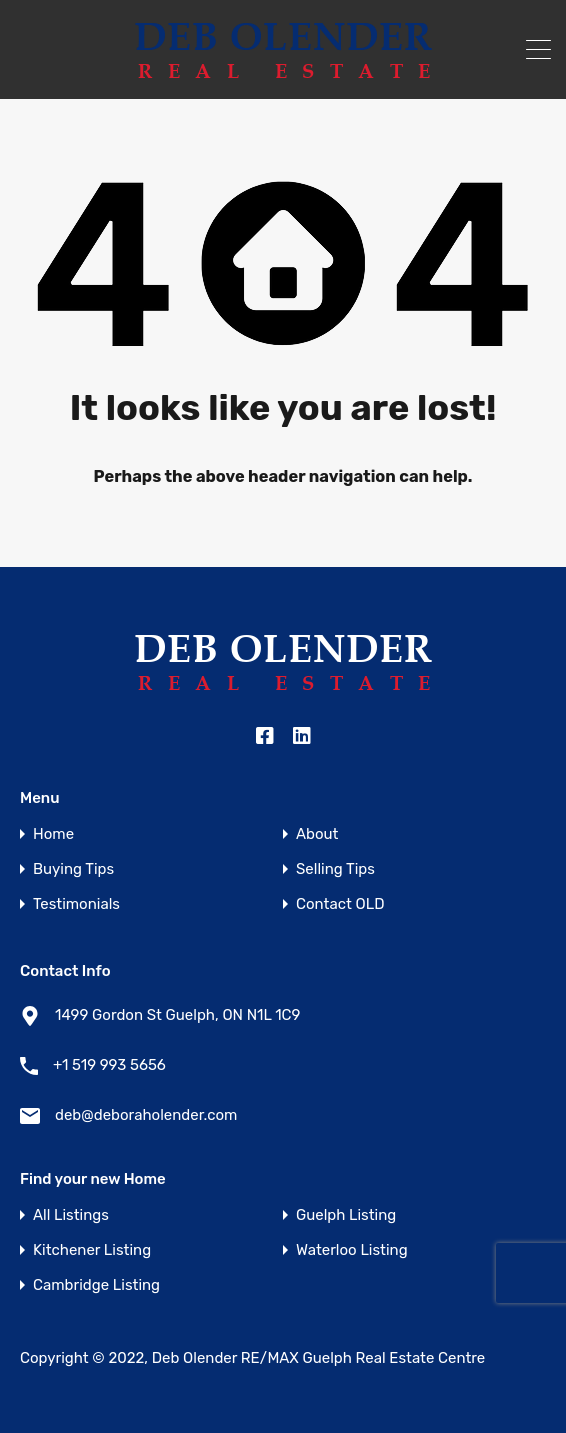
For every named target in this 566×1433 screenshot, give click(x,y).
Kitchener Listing (92, 1250)
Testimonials (76, 904)
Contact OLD (340, 904)
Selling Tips (335, 869)
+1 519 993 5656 (109, 1065)
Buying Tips (73, 869)
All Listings (71, 1215)
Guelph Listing (346, 1215)
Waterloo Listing (352, 1250)
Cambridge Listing (96, 1285)
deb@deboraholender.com (146, 1115)
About (317, 834)
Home (53, 834)
